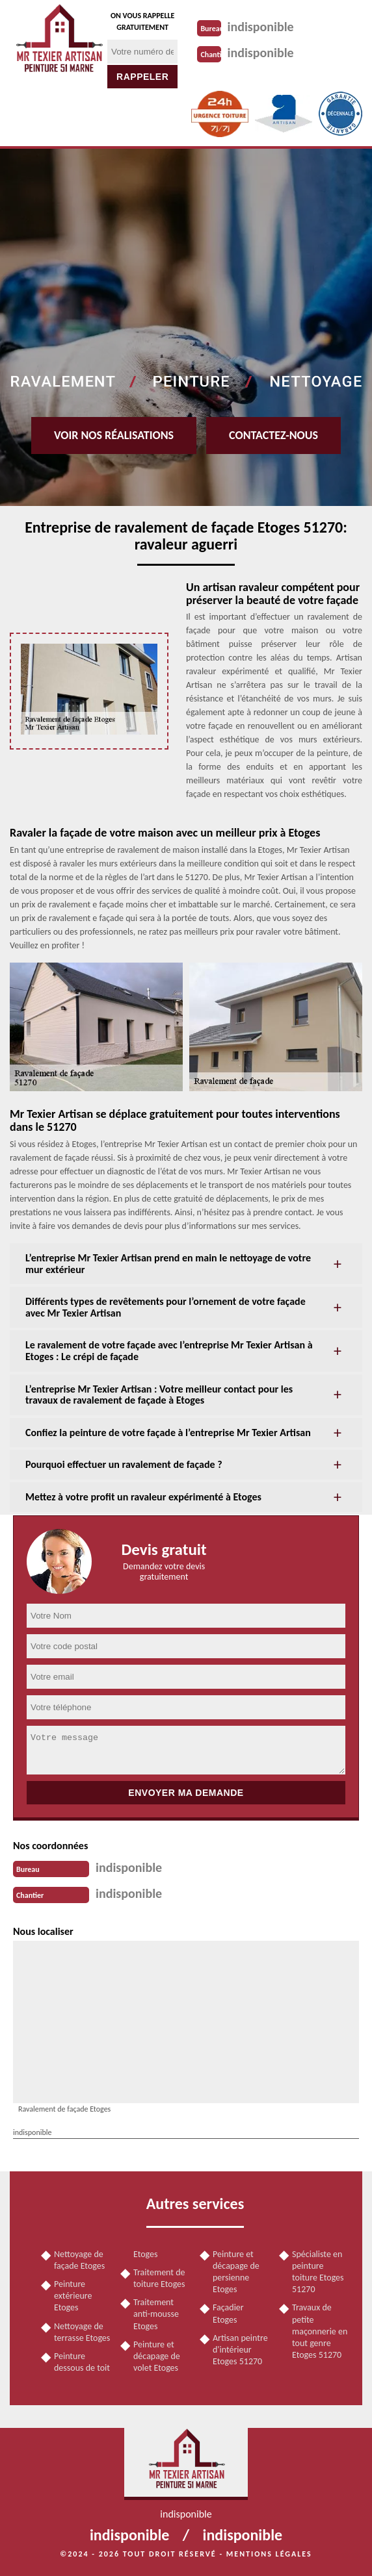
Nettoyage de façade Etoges (79, 2260)
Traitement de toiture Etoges (159, 2278)
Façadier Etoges (228, 2313)
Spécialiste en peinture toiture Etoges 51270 (318, 2272)
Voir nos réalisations (114, 435)
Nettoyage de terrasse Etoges (82, 2332)
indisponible (261, 26)
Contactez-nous (273, 435)
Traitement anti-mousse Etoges (156, 2314)
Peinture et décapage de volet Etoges (156, 2356)
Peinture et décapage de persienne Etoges (236, 2272)
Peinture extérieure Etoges (73, 2296)
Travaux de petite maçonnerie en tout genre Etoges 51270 (319, 2331)
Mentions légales (269, 2553)
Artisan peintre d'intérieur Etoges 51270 (240, 2349)
